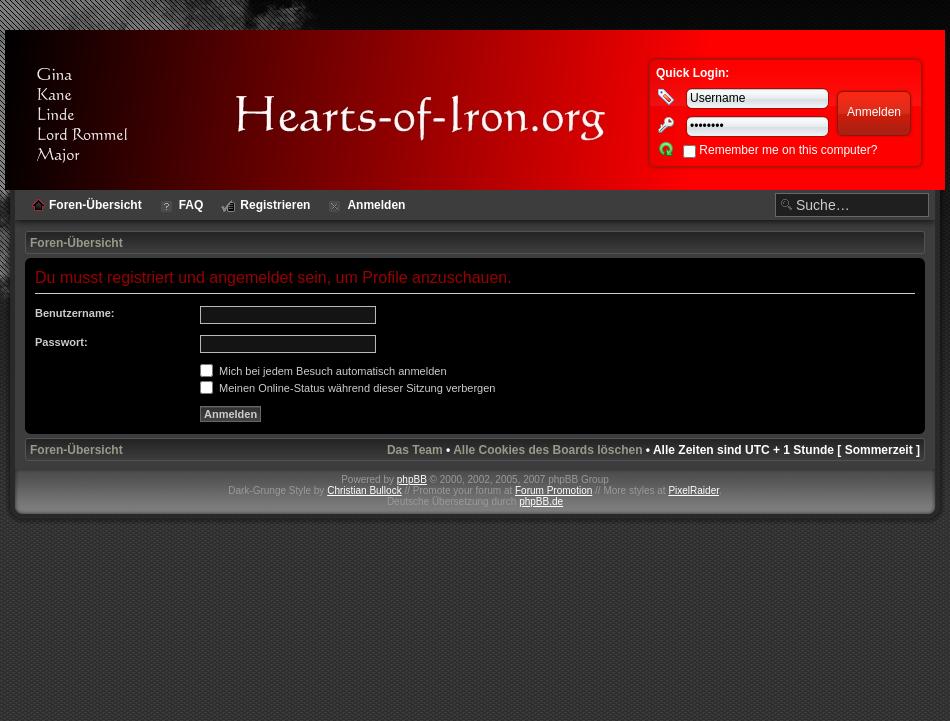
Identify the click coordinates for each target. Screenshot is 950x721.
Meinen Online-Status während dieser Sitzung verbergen (347, 388)
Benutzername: (74, 313)
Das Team (415, 450)
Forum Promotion (553, 490)
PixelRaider (693, 490)
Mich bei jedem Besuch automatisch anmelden (323, 371)
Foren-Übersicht (76, 243)
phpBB (412, 479)
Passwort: (61, 342)
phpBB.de (541, 501)
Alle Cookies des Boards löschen (547, 450)
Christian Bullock (364, 490)
